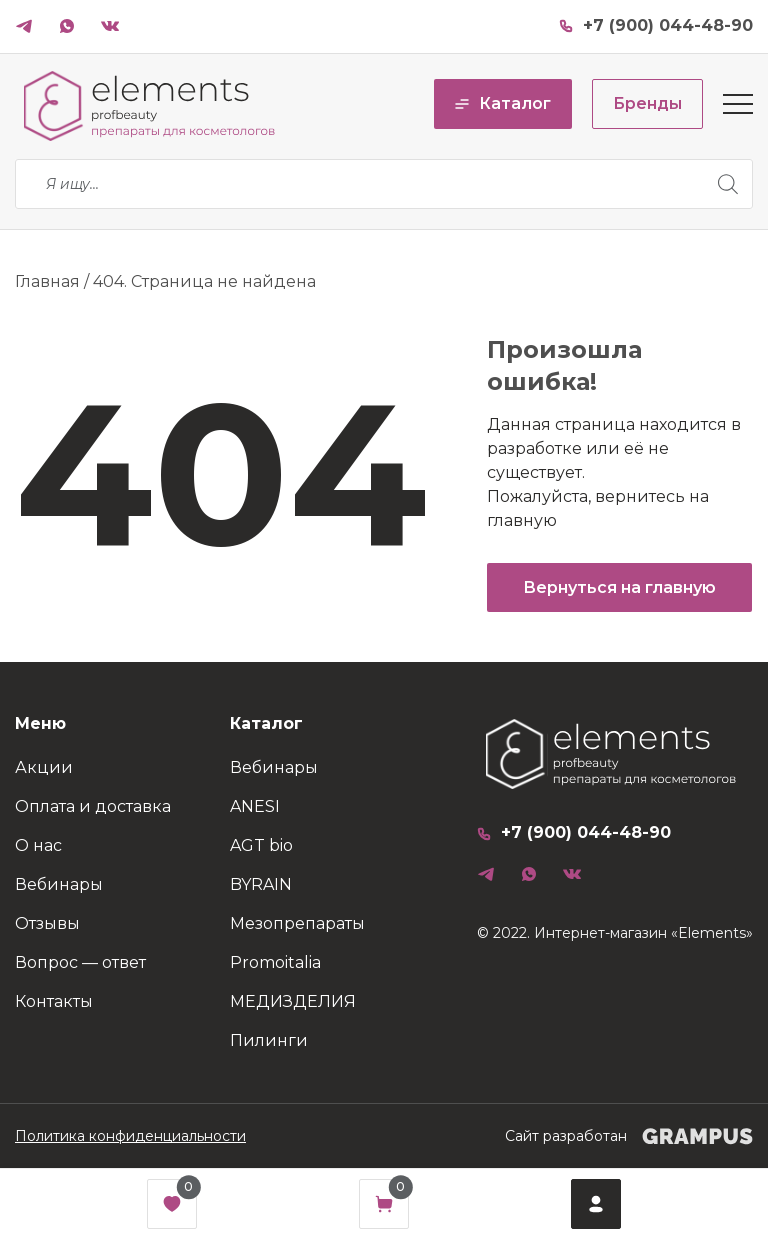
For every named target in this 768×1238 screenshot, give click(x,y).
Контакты (54, 1001)
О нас (38, 845)
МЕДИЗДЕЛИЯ (293, 1001)
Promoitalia (275, 962)
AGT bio (261, 845)
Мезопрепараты (297, 923)
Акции (44, 767)
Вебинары (59, 884)
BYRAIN (261, 884)
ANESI (255, 806)
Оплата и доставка (93, 806)
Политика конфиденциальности (130, 1136)
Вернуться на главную (619, 587)
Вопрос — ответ (80, 962)
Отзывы (47, 923)
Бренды (647, 103)
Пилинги (269, 1040)
